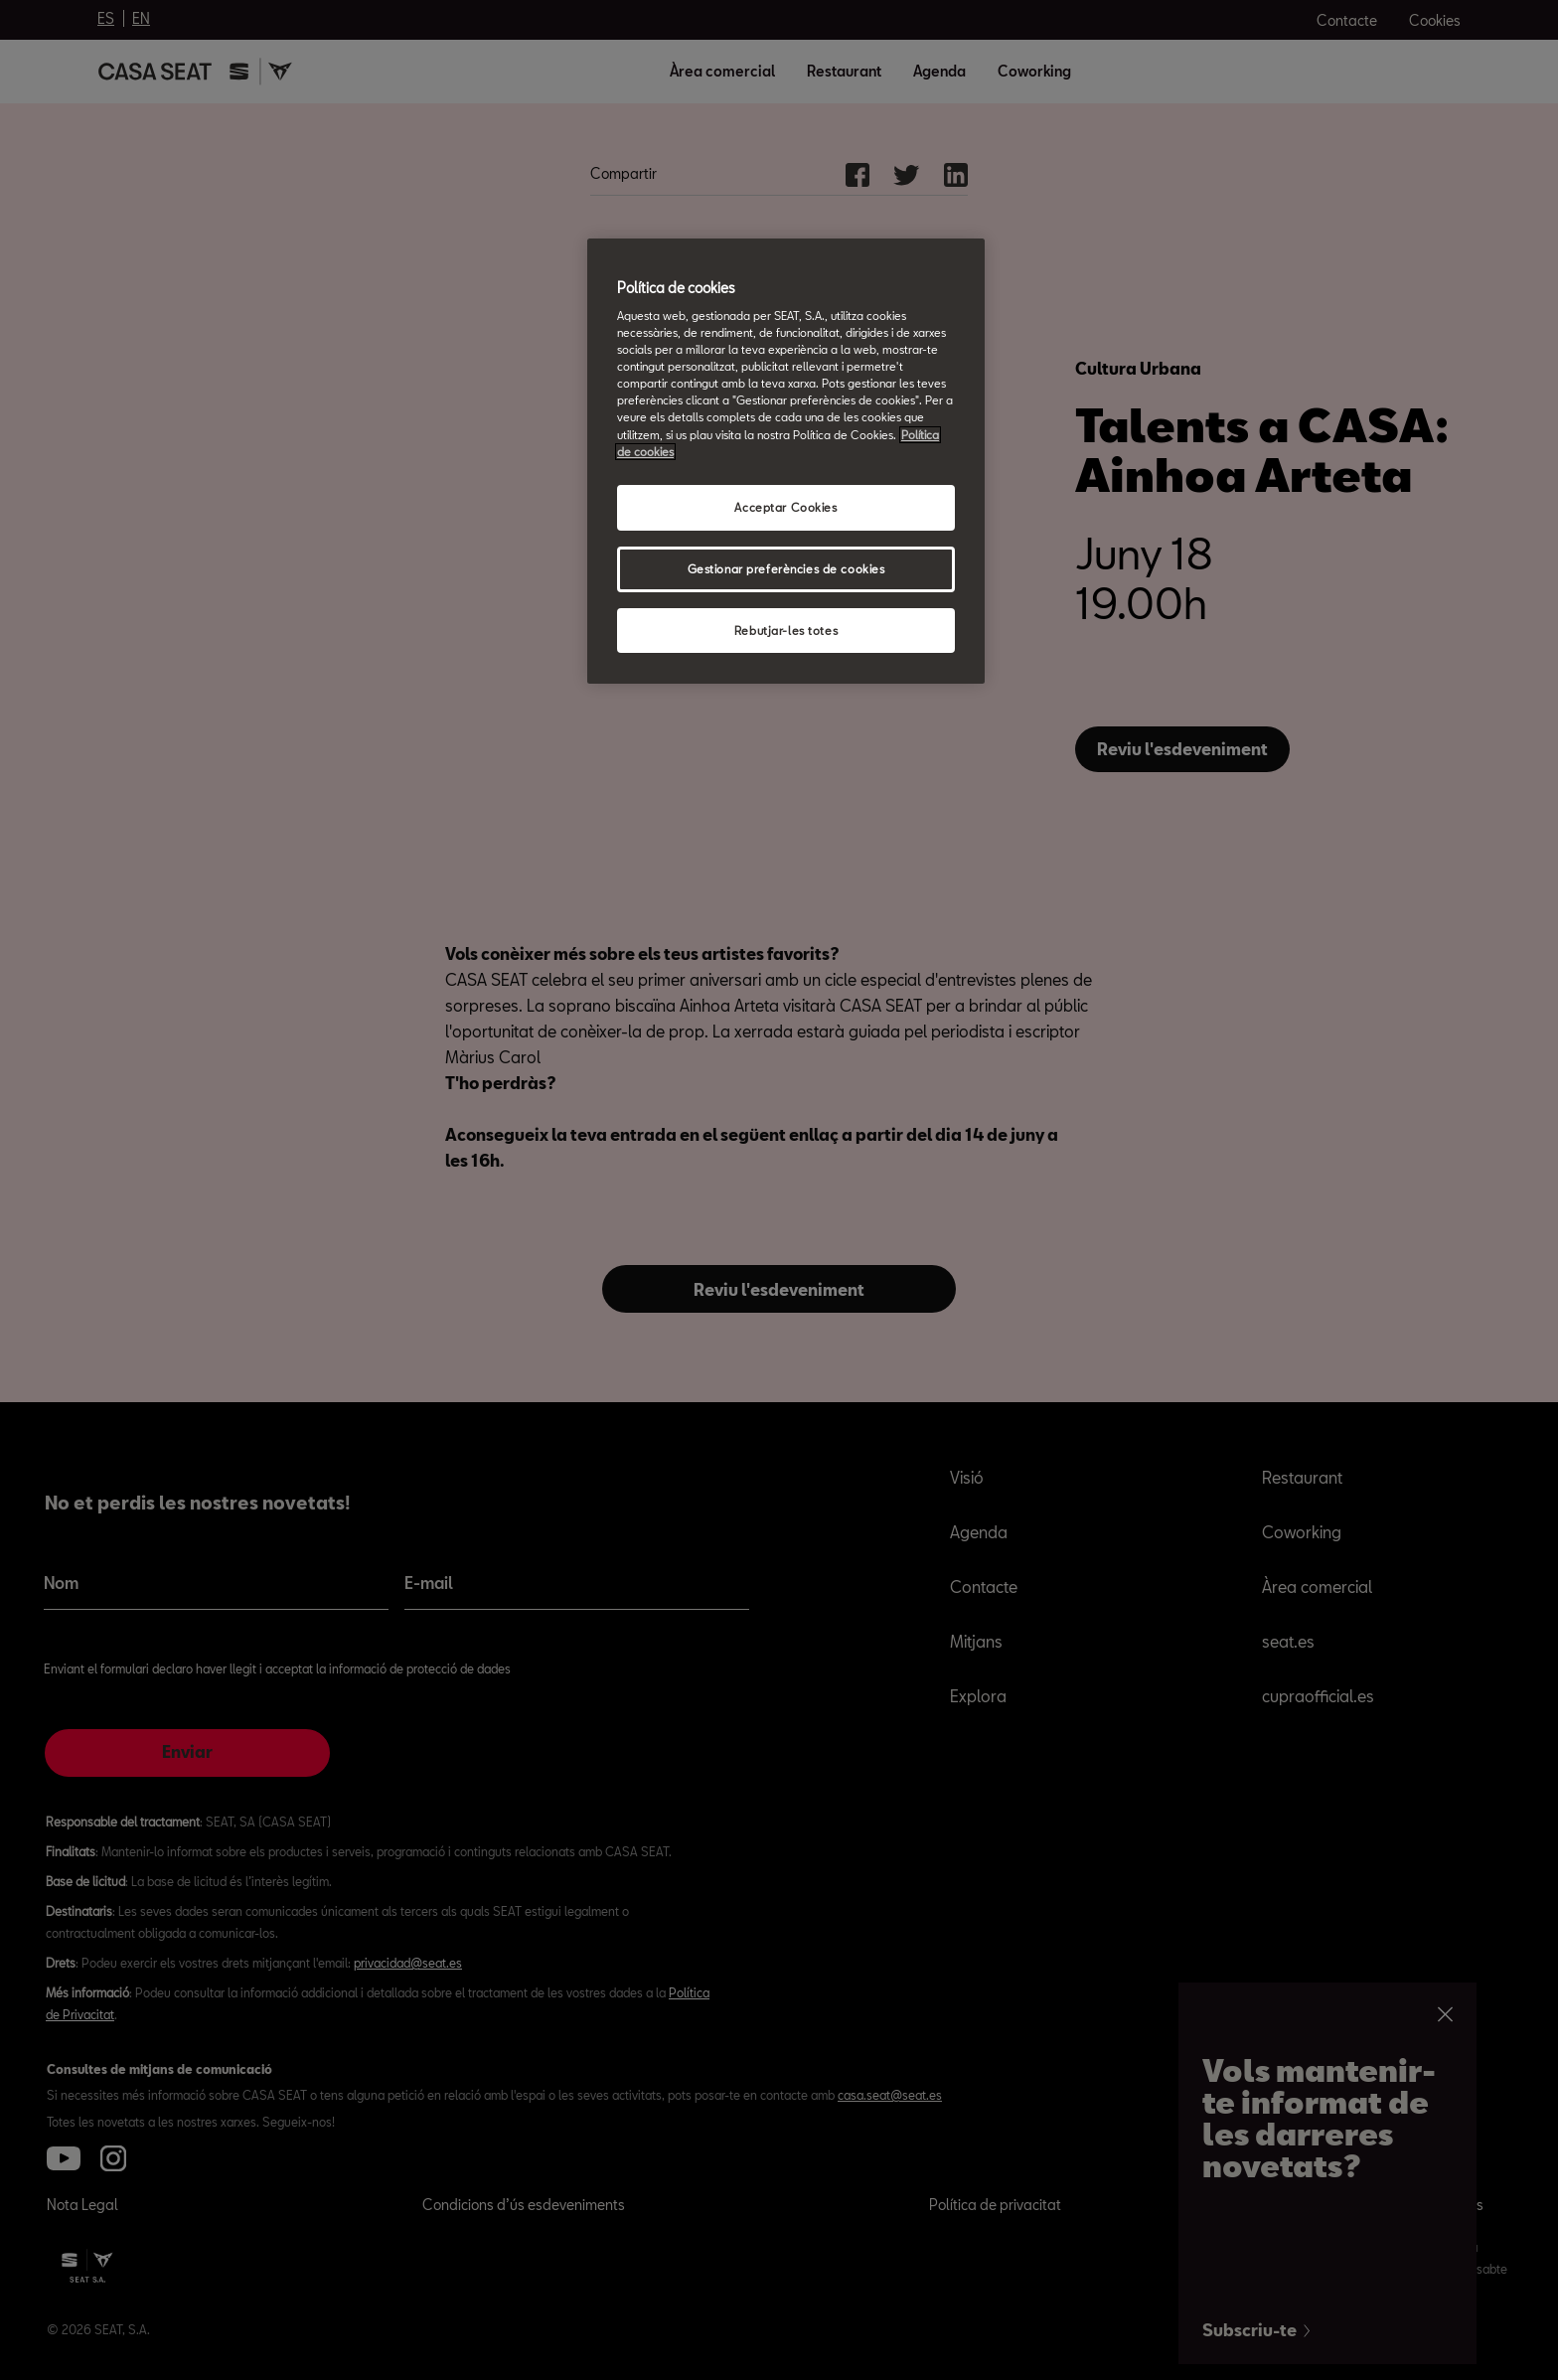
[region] (786, 461)
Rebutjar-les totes (786, 630)
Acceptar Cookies (785, 507)
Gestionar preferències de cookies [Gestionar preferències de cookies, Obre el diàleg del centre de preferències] (786, 568)
